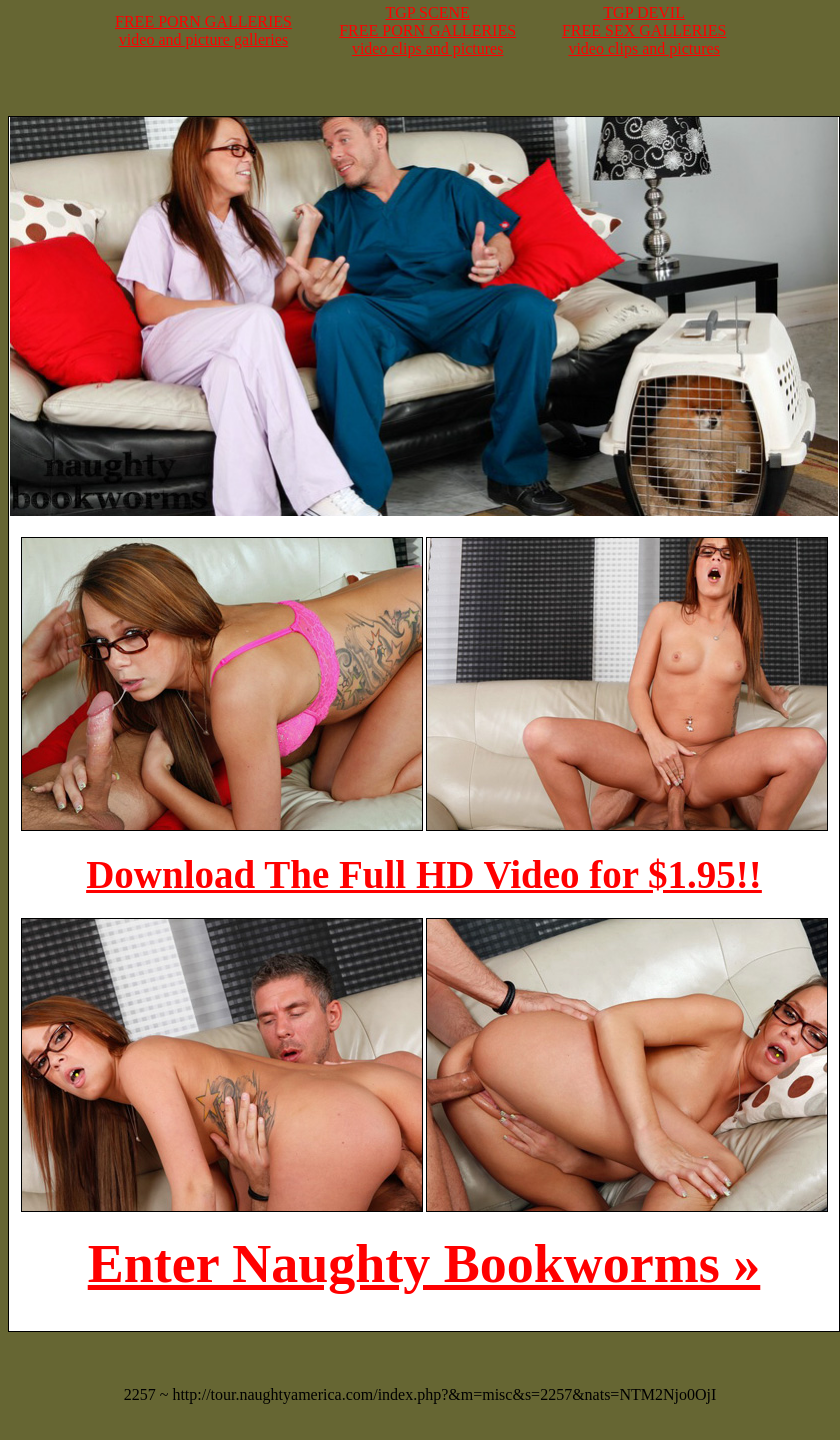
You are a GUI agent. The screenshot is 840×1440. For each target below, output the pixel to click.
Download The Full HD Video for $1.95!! (424, 874)
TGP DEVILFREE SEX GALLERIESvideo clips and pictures (644, 30)
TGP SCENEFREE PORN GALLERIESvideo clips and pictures (427, 30)
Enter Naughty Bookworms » (424, 1264)
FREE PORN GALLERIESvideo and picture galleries (203, 30)
